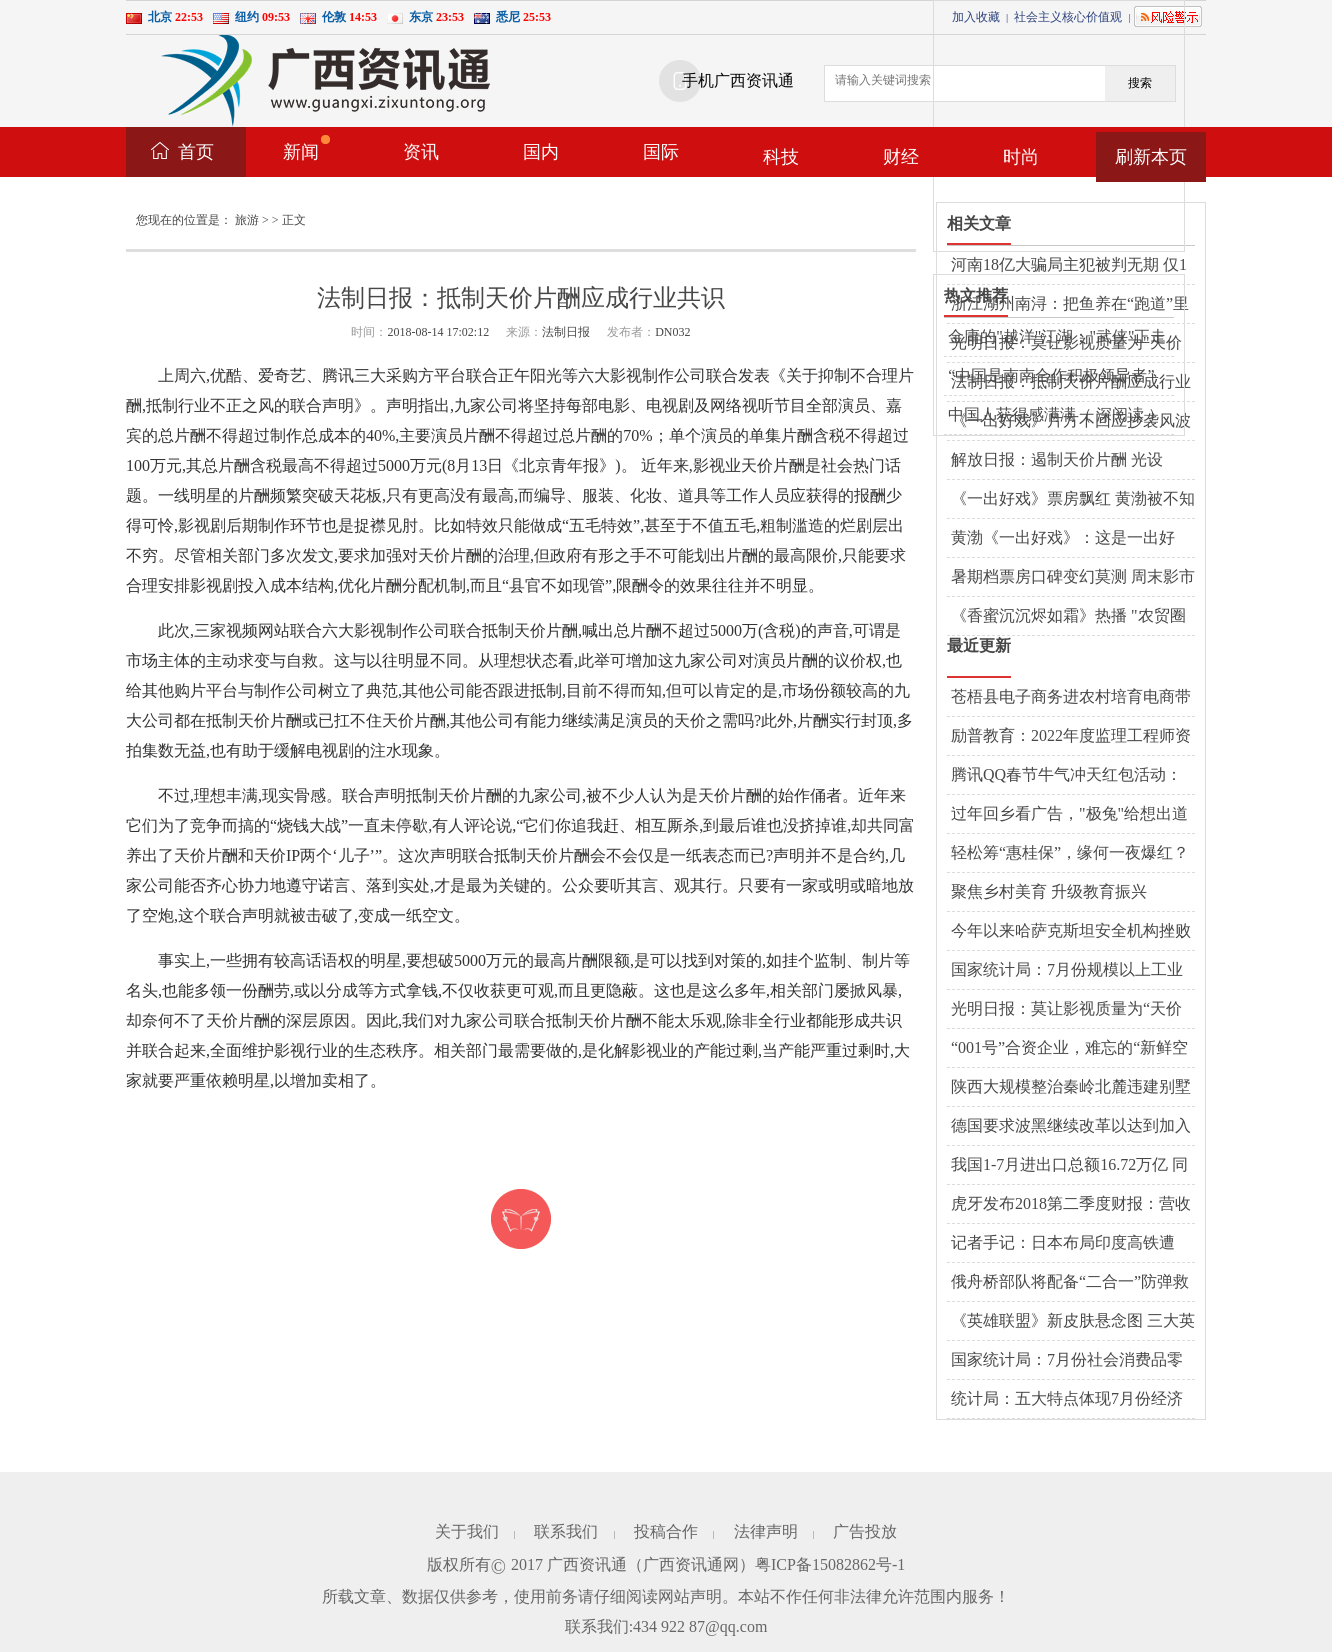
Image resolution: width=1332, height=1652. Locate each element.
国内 (541, 152)
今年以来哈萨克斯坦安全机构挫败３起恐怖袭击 (1071, 932)
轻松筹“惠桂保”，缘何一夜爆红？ (1070, 852)
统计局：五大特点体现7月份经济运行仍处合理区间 (1067, 1400)
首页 (196, 152)
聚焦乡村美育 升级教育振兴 (1049, 891)
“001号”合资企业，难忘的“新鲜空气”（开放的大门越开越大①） (1069, 1049)
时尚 (1021, 157)
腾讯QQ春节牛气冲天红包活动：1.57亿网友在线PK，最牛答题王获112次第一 (1071, 776)
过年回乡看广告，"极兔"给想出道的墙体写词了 (1069, 815)
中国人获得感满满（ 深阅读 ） (1056, 414)
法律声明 (766, 1531)
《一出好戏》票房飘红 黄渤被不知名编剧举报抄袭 (1073, 500)
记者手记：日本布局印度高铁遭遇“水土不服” (1063, 1244)
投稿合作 (666, 1531)
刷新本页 (1151, 157)
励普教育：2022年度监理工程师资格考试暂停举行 (1071, 737)
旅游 (247, 220)
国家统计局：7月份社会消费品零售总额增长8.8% (1067, 1361)
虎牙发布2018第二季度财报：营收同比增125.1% (1071, 1205)
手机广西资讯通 (738, 80)
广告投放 (865, 1531)
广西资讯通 (587, 1564)
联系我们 (566, 1531)
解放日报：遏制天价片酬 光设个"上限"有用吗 (1057, 461)
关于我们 (467, 1531)
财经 (901, 157)
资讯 (421, 152)
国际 (661, 152)
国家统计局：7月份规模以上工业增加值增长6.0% (1067, 971)
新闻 (306, 148)
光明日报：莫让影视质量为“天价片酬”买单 (1066, 1010)
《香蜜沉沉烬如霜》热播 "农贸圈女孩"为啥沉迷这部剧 (1068, 617)
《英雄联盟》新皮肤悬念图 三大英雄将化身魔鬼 (1073, 1322)
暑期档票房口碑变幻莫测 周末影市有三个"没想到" (1073, 578)
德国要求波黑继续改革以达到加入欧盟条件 (1071, 1127)
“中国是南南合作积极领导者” (1051, 375)
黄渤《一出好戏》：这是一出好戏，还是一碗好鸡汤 (1063, 539)
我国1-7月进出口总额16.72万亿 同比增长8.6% (1069, 1166)
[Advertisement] (1084, 126)
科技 (781, 157)
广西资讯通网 (691, 1564)
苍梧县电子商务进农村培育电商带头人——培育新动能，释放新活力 (1071, 698)
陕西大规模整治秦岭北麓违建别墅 (1071, 1086)
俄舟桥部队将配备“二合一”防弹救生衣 (1070, 1283)
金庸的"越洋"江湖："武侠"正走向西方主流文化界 (1057, 338)
